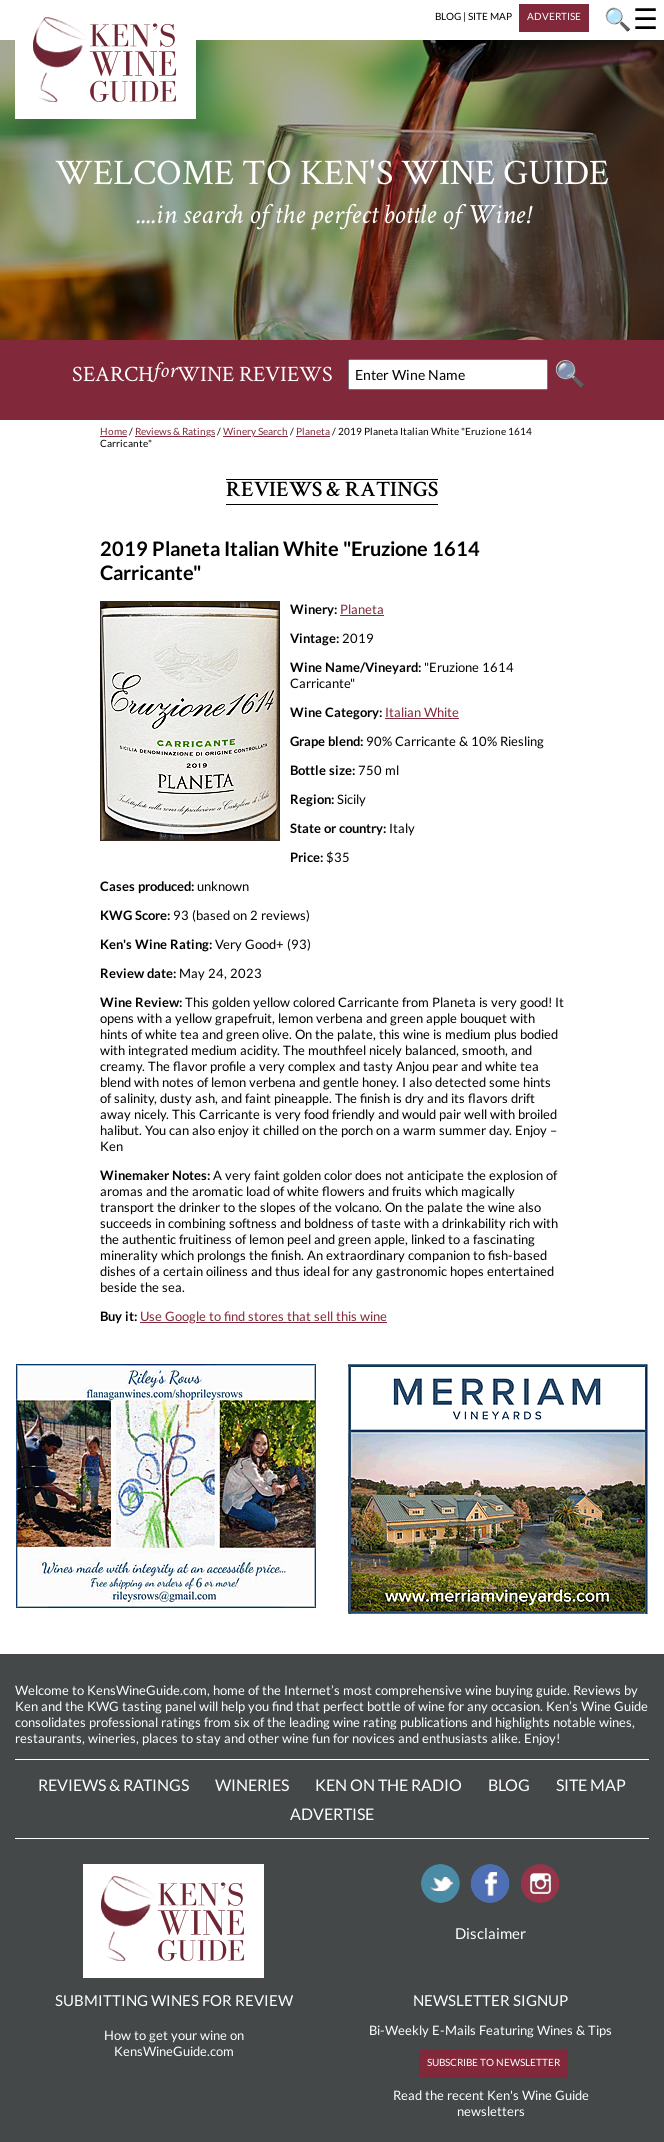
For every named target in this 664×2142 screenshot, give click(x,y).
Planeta (313, 431)
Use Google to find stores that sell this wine (263, 1316)
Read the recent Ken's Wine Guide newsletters (491, 2103)
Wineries (252, 1784)
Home (113, 431)
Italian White (422, 712)
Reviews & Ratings (175, 431)
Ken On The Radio (388, 1784)
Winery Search (255, 431)
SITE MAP (490, 16)
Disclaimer (490, 1933)
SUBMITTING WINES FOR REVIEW (174, 2000)
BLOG (448, 16)
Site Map (591, 1784)
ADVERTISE (554, 16)
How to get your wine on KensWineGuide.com (174, 2043)
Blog (509, 1784)
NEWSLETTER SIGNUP (490, 2000)
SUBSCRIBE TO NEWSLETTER (493, 2062)
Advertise (332, 1813)
